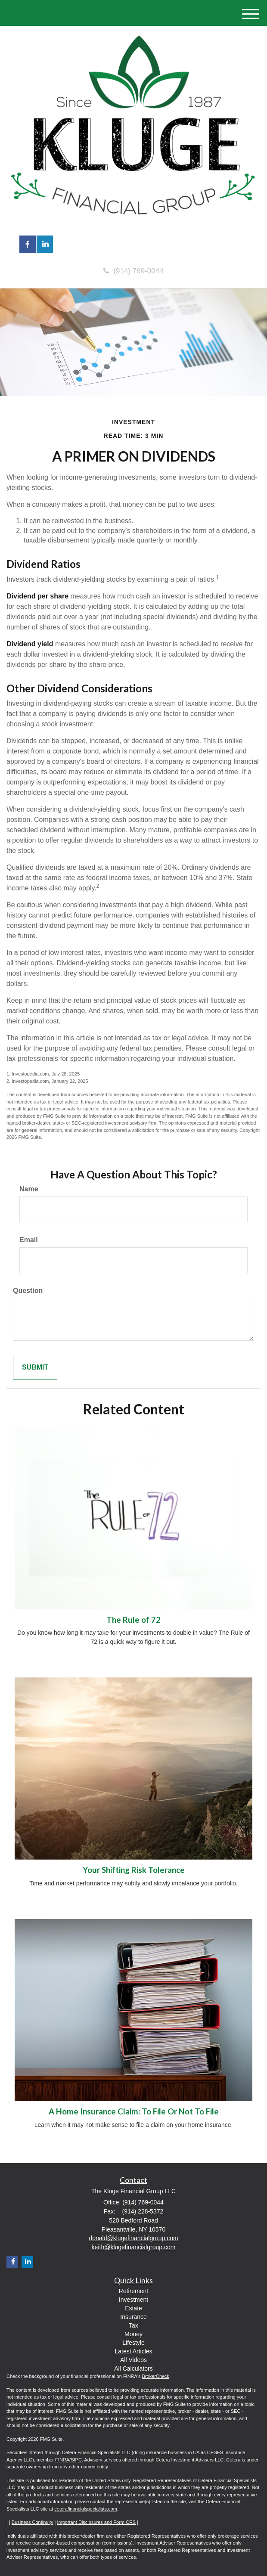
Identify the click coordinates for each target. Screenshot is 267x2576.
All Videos (133, 2359)
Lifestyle (133, 2342)
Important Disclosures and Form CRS (96, 2522)
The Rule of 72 (133, 1619)
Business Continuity (32, 2522)
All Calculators (133, 2368)
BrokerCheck (156, 2376)
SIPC (76, 2459)
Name (28, 1189)
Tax (133, 2325)
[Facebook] (12, 2262)
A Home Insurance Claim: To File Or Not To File (134, 2111)
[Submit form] (35, 1367)
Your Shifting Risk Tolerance (134, 1870)
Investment (133, 2299)
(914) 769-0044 (133, 271)
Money (133, 2334)
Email (28, 1239)
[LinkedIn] (27, 2262)
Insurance (133, 2316)
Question (28, 1290)
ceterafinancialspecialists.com (85, 2508)
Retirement (133, 2291)
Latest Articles (133, 2351)
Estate (133, 2308)
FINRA (62, 2459)
